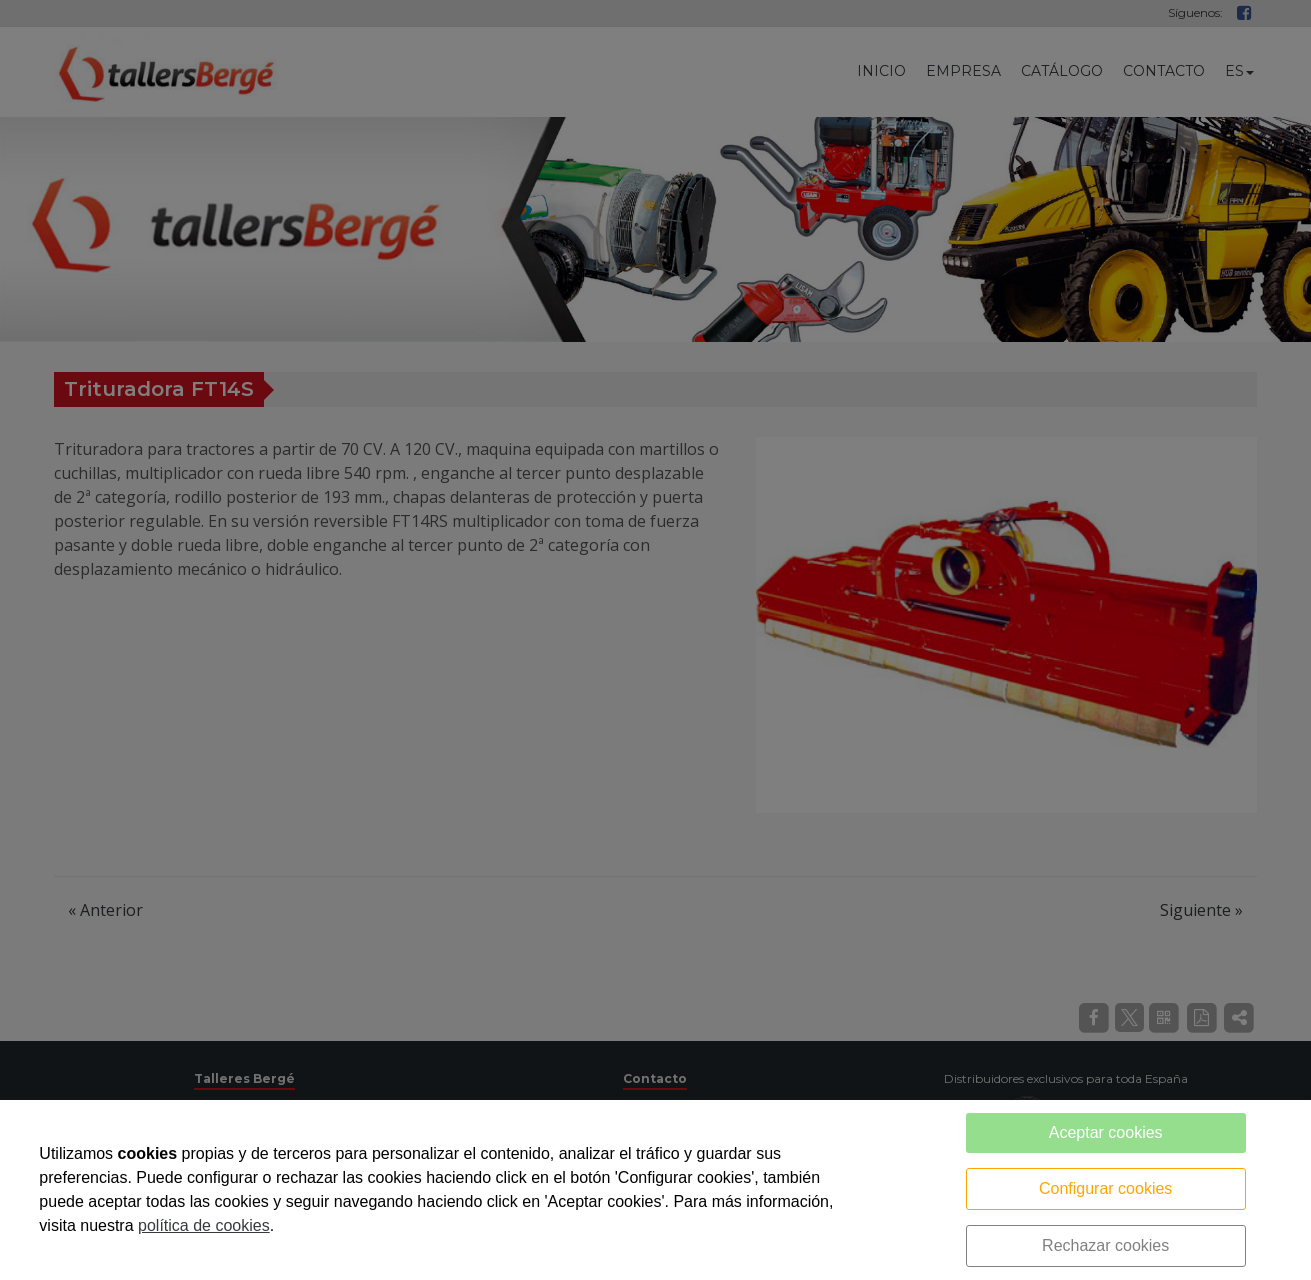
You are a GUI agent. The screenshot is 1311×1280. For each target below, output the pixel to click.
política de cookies (204, 1225)
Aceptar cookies (1106, 1132)
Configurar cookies (1105, 1188)
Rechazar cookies (1105, 1245)
